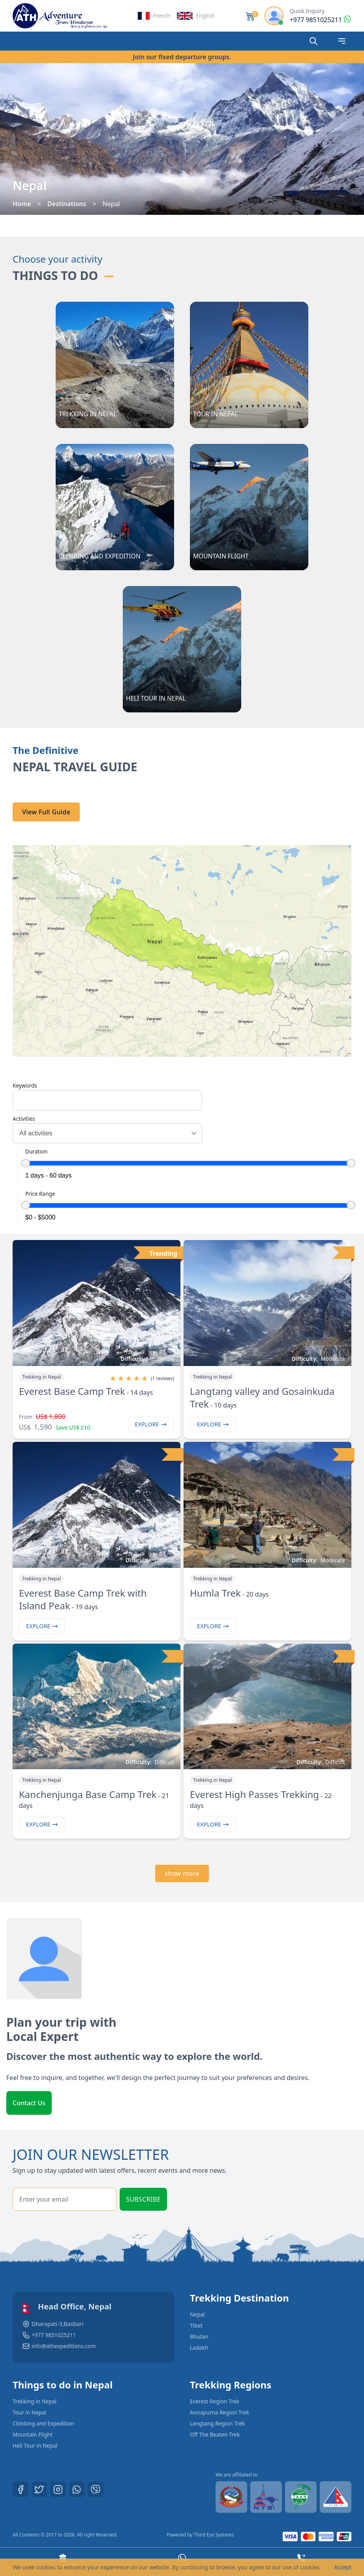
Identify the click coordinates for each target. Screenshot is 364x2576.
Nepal (197, 2314)
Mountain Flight (33, 2434)
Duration (36, 1151)
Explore (151, 1424)
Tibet (196, 2325)
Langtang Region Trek (218, 2423)
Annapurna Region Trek (220, 2412)
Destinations (66, 203)
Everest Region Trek (215, 2401)
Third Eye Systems (214, 2534)
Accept (342, 2567)
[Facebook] (20, 2489)
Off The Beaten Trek (215, 2434)
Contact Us (29, 2103)
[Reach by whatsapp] (320, 19)
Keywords (25, 1085)
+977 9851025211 (54, 2335)
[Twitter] (39, 2489)
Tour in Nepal (30, 2412)
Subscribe (143, 2199)
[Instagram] (58, 2489)
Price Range (40, 1193)
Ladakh (199, 2347)
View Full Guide (46, 812)
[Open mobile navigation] (341, 41)
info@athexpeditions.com (65, 2346)
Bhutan (199, 2336)
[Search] (313, 41)
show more (182, 1873)
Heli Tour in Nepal (36, 2445)
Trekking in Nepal (35, 2401)
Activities (24, 1118)
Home (22, 203)
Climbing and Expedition (44, 2423)
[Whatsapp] (77, 2489)
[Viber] (96, 2489)
